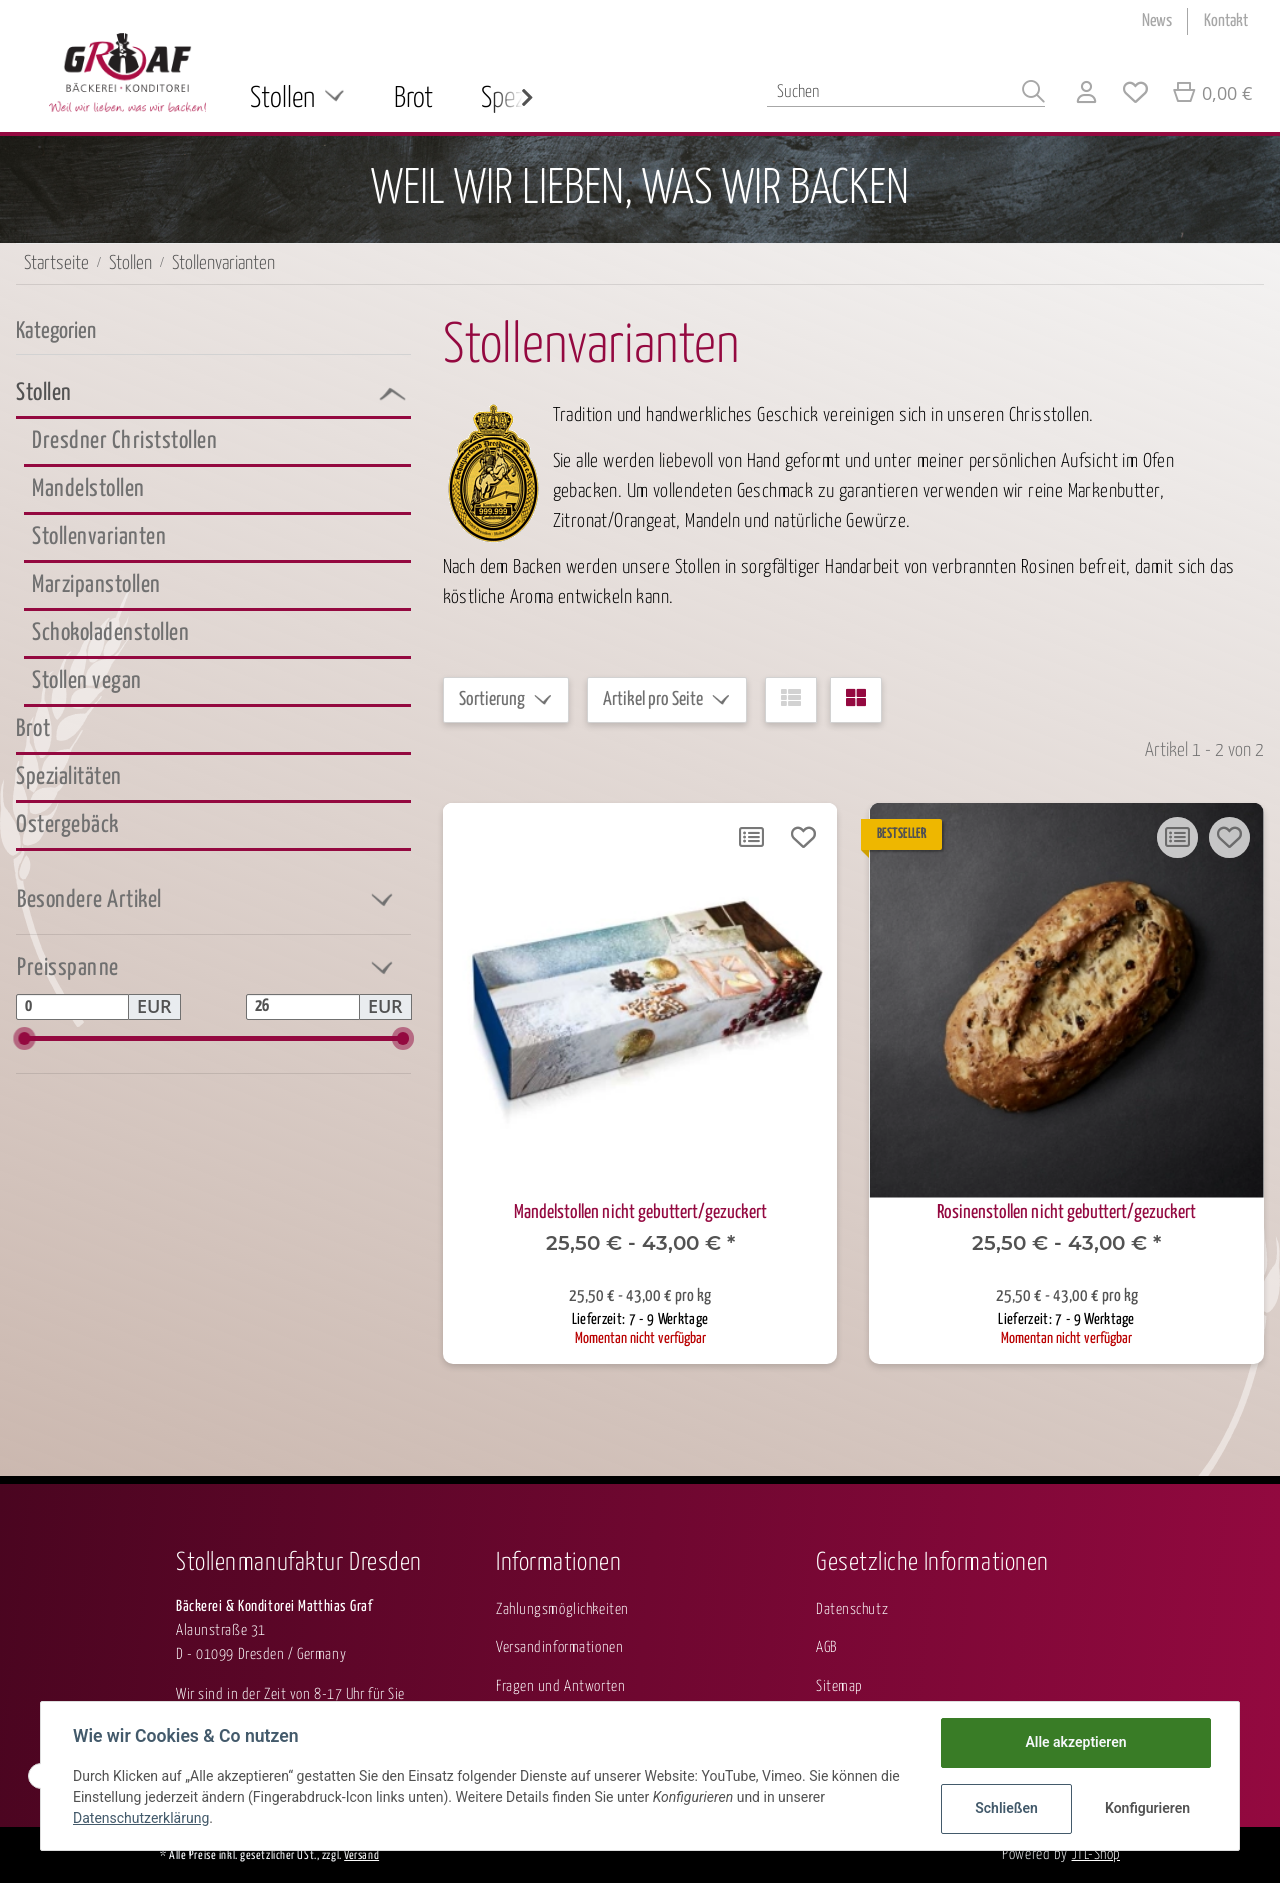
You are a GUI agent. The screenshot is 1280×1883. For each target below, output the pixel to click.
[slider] (24, 1038)
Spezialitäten (69, 777)
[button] (1086, 95)
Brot (33, 729)
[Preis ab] (72, 1007)
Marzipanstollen (96, 585)
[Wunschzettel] (1135, 95)
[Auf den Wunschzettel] (803, 837)
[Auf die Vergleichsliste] (751, 837)
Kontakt (1226, 21)
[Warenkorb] (1212, 95)
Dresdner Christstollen (124, 441)
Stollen (44, 393)
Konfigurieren (1147, 1808)
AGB (826, 1647)
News (1157, 21)
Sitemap (839, 1686)
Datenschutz (852, 1609)
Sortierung (492, 699)
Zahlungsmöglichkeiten (562, 1609)
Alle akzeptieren (1075, 1742)
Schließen (1006, 1808)
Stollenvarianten (99, 537)
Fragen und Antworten (560, 1686)
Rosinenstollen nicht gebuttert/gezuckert (1066, 1212)
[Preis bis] (302, 1007)
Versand (361, 1856)
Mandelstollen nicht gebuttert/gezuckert (640, 1212)
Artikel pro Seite (653, 699)
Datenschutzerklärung (141, 1818)
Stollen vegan (87, 681)
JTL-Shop (1096, 1854)
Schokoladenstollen (110, 633)
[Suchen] (906, 92)
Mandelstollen (88, 489)
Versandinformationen (559, 1647)
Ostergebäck (67, 825)
